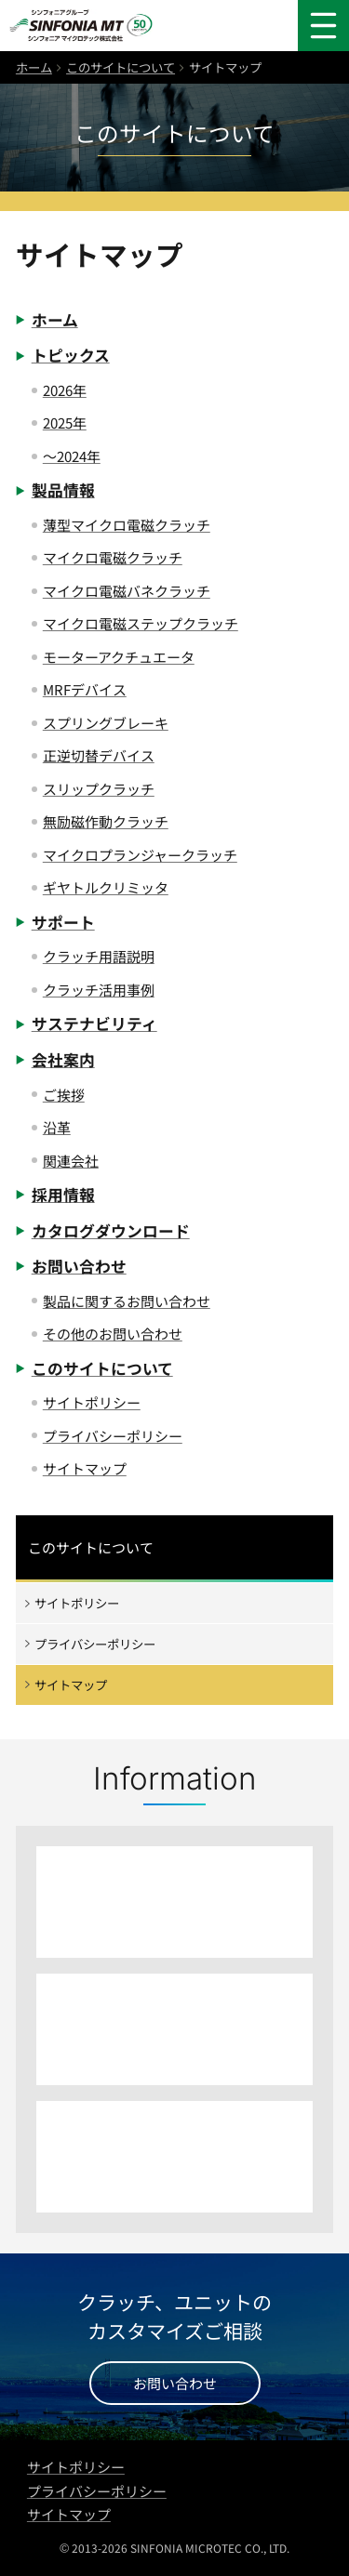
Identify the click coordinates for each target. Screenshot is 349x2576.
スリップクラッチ (98, 789)
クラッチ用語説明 (98, 956)
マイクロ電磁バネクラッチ (126, 591)
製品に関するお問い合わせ (126, 1301)
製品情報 (63, 490)
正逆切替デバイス (98, 755)
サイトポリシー (92, 1402)
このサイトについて (120, 67)
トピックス (71, 355)
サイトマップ (85, 1468)
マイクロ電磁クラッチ (112, 557)
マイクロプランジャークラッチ (140, 855)
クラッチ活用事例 (98, 989)
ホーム (34, 67)
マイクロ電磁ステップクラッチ (140, 623)
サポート (63, 922)
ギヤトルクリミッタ (105, 887)
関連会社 (71, 1160)
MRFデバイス (85, 689)
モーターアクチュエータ (119, 657)
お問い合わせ (79, 1266)
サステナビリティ (94, 1023)
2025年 (65, 422)
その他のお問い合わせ (112, 1333)
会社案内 (63, 1060)
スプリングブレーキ (105, 723)
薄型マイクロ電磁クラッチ (126, 525)
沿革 (57, 1127)
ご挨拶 (64, 1094)
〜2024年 (72, 456)
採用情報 (63, 1194)
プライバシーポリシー (112, 1436)
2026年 (65, 390)
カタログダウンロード (111, 1231)
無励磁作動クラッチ (105, 821)
